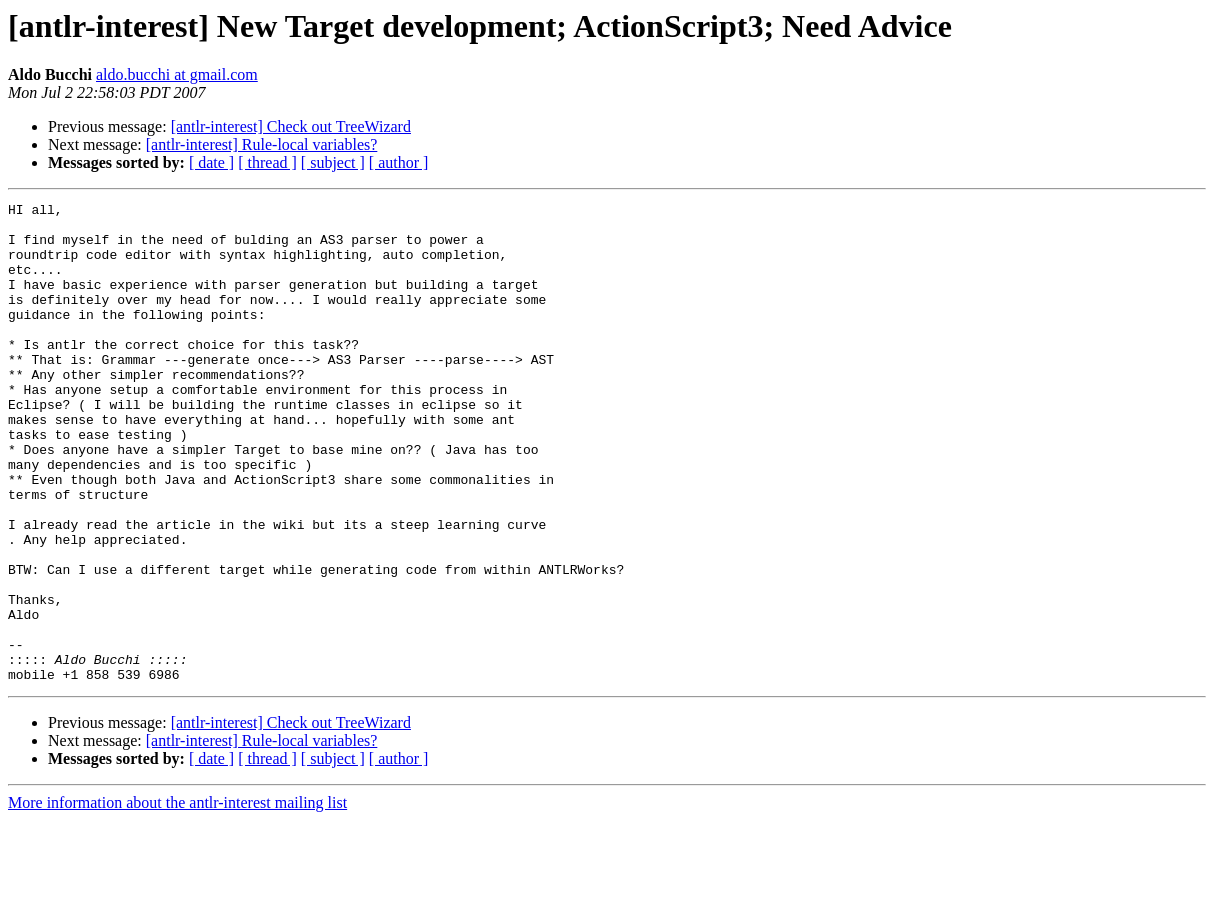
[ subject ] (333, 162)
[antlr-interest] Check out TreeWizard (291, 126)
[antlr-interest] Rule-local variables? (262, 144)
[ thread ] (267, 162)
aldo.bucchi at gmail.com (177, 74)
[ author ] (399, 162)
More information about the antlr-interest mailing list (177, 898)
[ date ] (211, 162)
